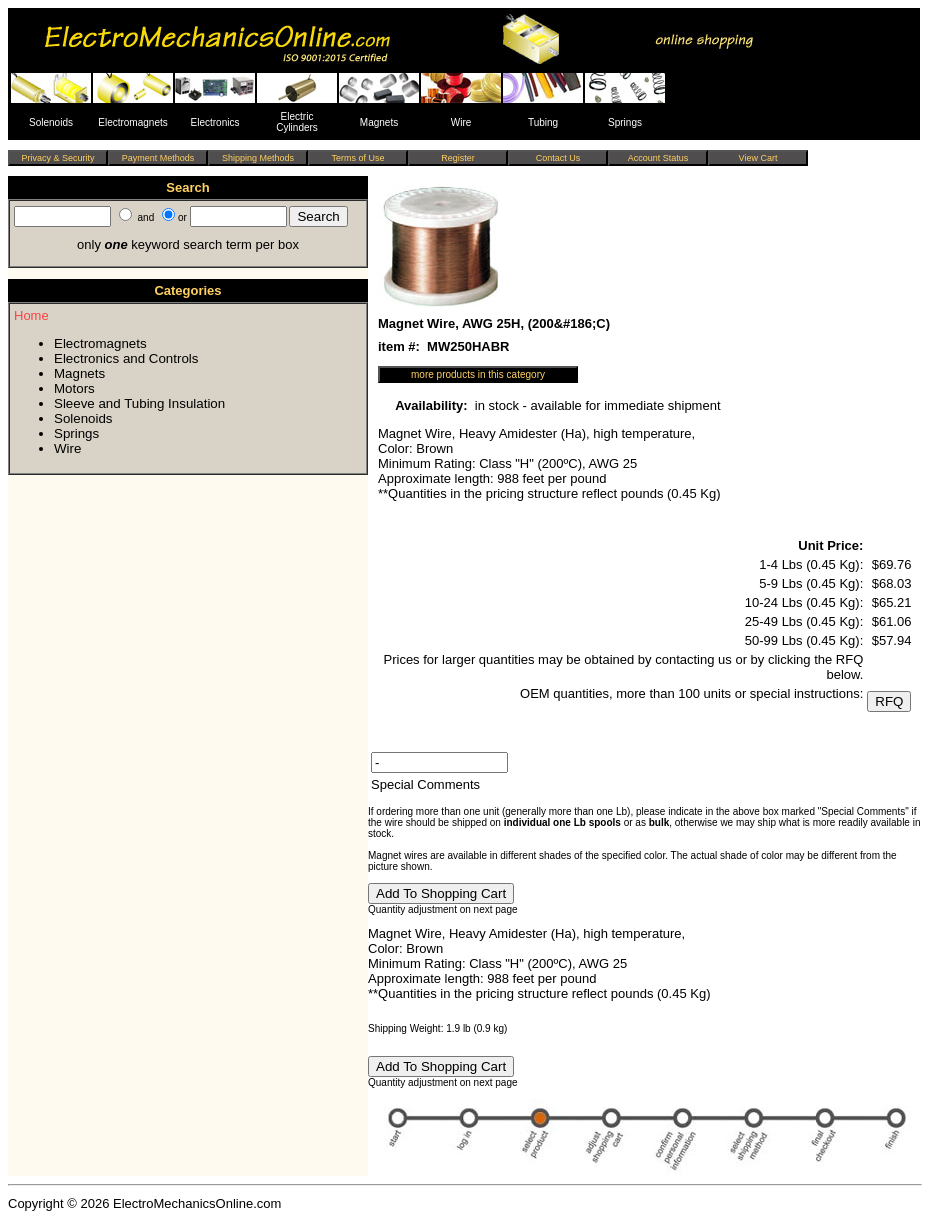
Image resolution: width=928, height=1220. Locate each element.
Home (31, 315)
